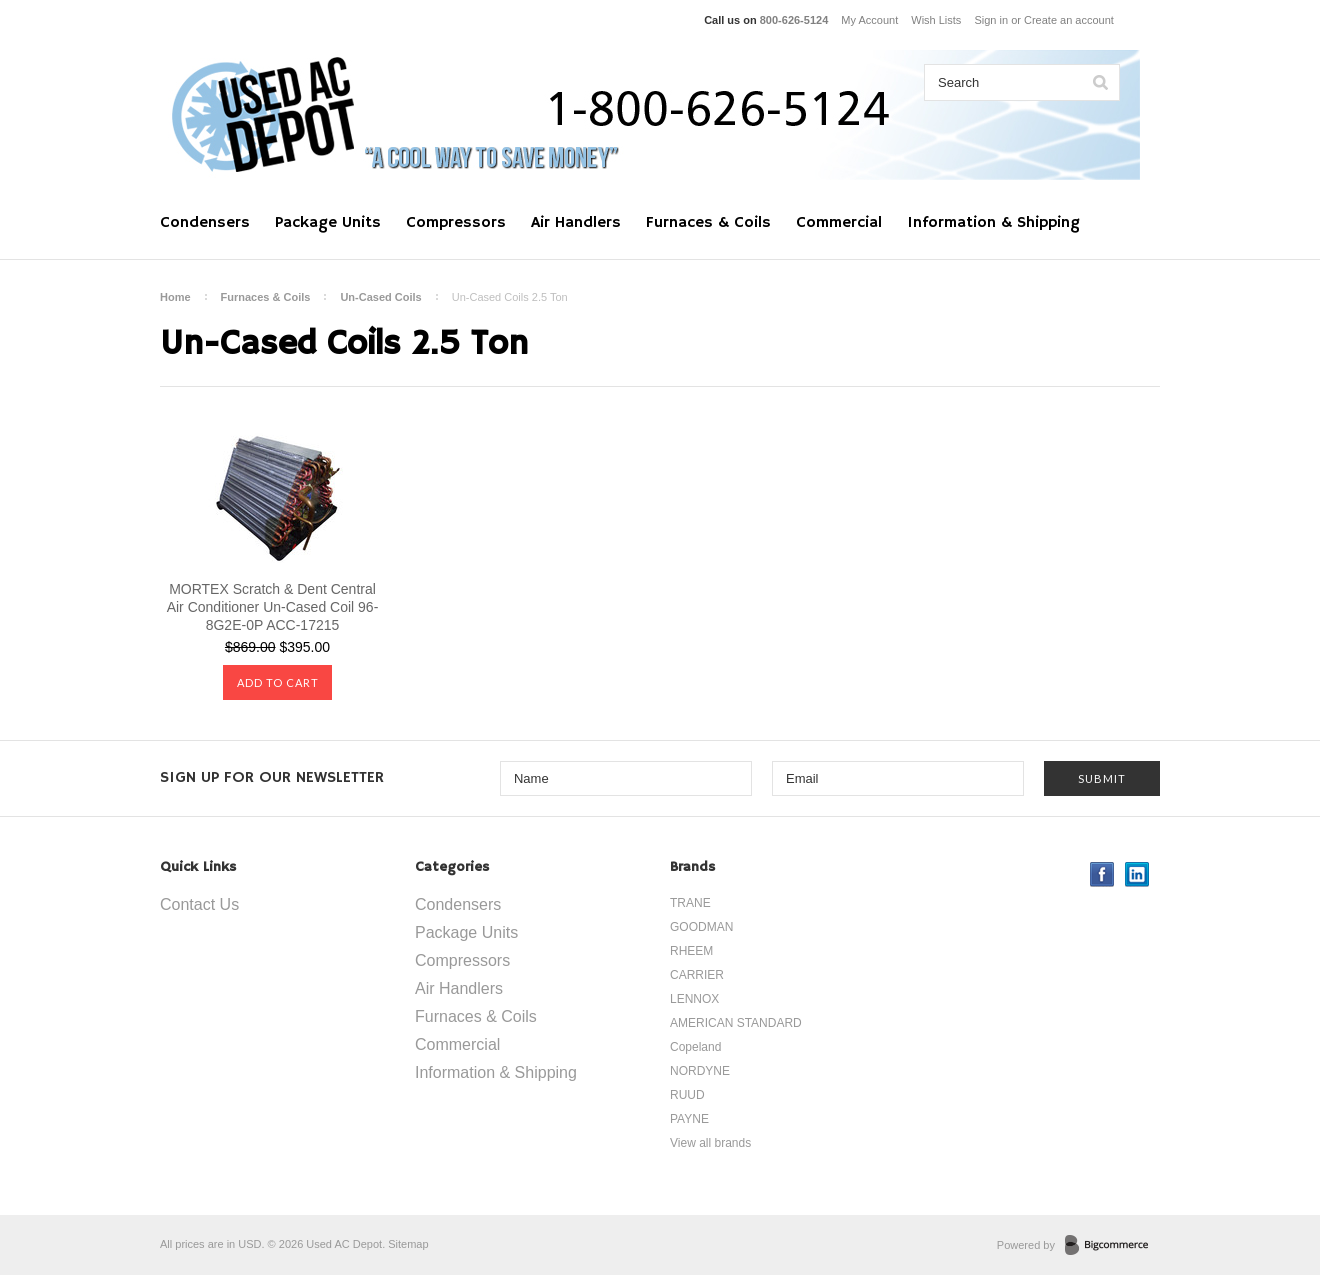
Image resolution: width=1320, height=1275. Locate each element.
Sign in (991, 20)
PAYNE (689, 1119)
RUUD (687, 1095)
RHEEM (691, 951)
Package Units (328, 223)
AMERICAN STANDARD (736, 1023)
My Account (869, 20)
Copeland (695, 1047)
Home (175, 297)
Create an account (1069, 20)
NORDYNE (700, 1071)
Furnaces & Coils (708, 223)
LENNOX (694, 999)
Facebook (1102, 874)
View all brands (710, 1143)
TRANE (690, 903)
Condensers (205, 223)
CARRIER (697, 975)
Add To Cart (278, 682)
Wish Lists (936, 20)
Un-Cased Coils (380, 297)
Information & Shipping (993, 223)
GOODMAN (701, 927)
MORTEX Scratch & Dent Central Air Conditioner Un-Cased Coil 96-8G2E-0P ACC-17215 (273, 607)
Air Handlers (576, 223)
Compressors (456, 223)
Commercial (839, 223)
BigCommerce (1112, 1246)
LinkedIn (1137, 874)
